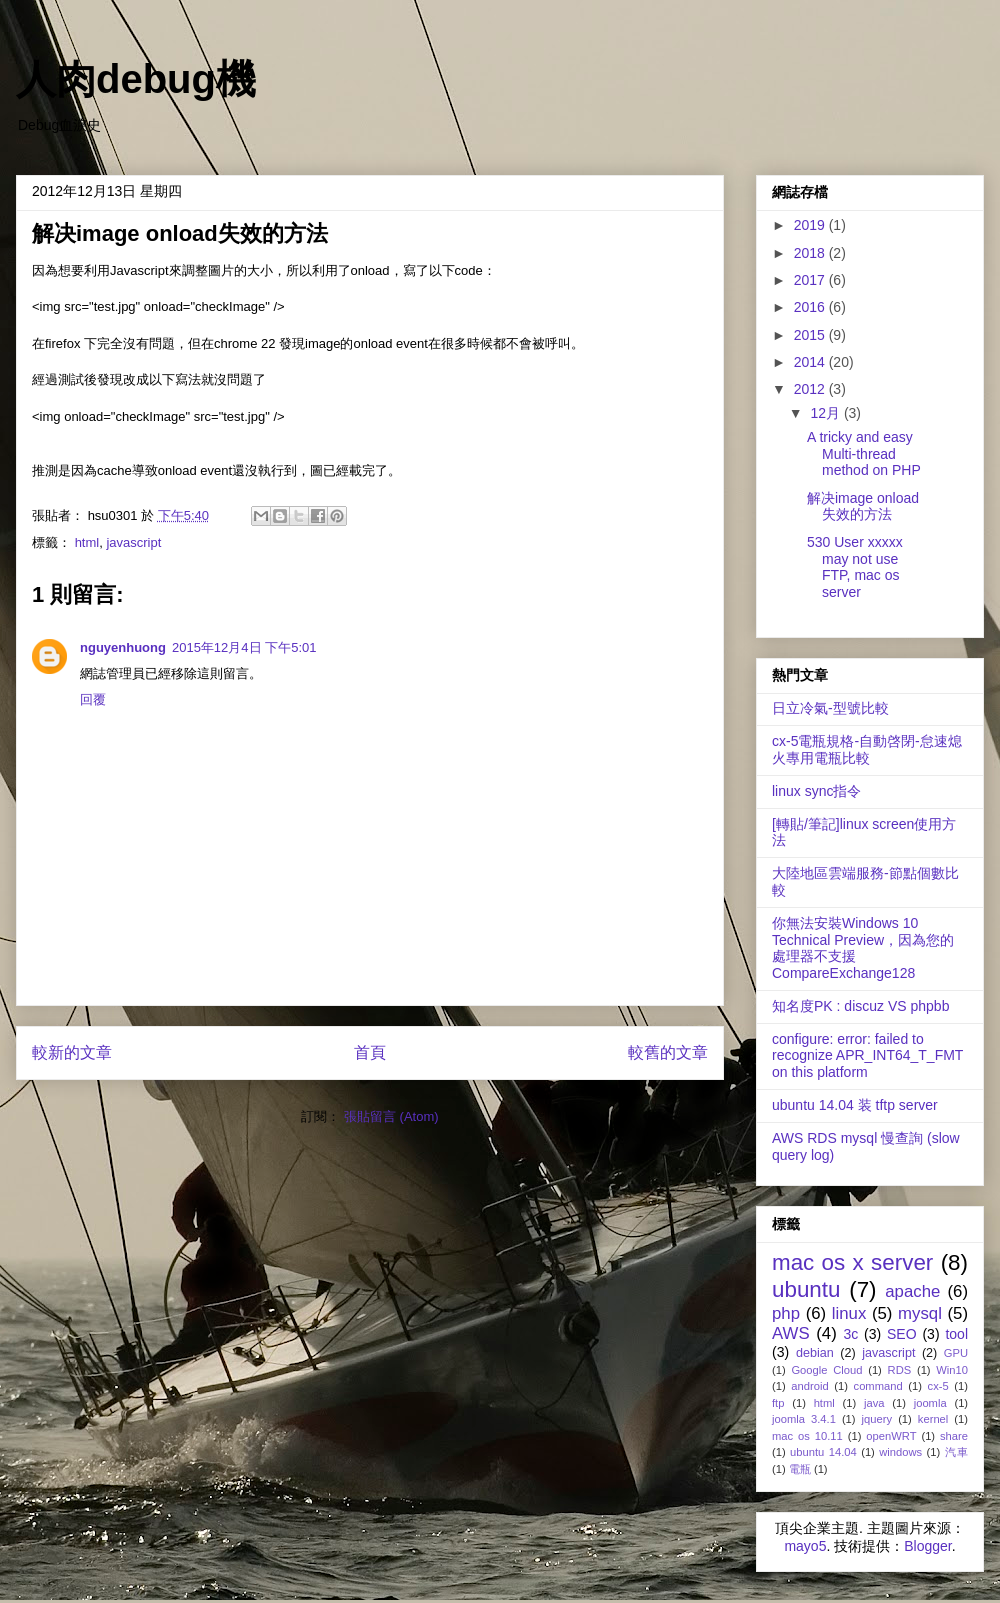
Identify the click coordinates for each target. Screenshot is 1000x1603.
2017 (811, 280)
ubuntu (806, 1289)
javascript (133, 542)
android (809, 1386)
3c (850, 1334)
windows (900, 1452)
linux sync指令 (816, 791)
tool (956, 1334)
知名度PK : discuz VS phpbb (860, 1006)
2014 (811, 362)
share (954, 1436)
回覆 (93, 699)
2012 (811, 389)
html (87, 542)
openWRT (891, 1436)
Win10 (952, 1370)
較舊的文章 (668, 1052)
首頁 (370, 1052)
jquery (877, 1419)
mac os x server (852, 1262)
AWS (791, 1333)
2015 (811, 335)
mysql (920, 1313)
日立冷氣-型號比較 (830, 708)
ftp (778, 1403)
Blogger (927, 1546)
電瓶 (800, 1469)
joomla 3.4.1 (804, 1419)
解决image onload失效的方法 (863, 506)
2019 (811, 225)
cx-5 (938, 1386)
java (874, 1403)
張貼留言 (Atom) (391, 1116)
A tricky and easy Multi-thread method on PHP (864, 454)
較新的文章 (72, 1052)
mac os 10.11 (807, 1436)
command (878, 1386)
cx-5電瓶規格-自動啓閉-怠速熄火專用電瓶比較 (867, 749)
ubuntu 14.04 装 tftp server (855, 1105)
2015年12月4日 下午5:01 (244, 647)
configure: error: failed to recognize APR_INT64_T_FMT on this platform (867, 1056)
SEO (902, 1334)
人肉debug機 (136, 79)
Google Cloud (826, 1370)
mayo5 (805, 1546)
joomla (930, 1403)
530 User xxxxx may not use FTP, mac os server (855, 567)
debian (815, 1353)
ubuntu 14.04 (823, 1452)
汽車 (956, 1452)
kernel (933, 1419)
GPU (956, 1353)
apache (912, 1291)
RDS (900, 1370)
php (786, 1313)
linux (849, 1313)
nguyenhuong (123, 647)
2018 (811, 253)
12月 (826, 413)
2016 (811, 307)
